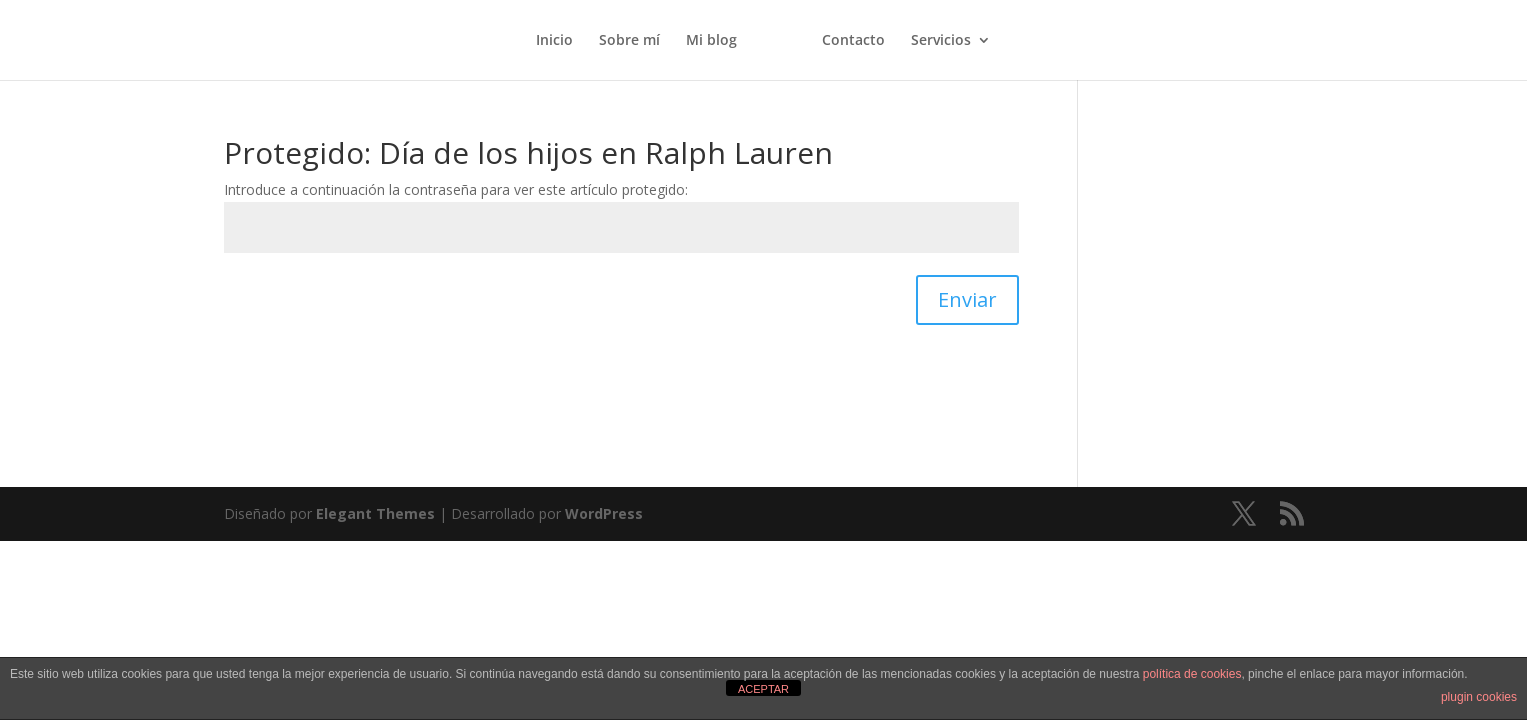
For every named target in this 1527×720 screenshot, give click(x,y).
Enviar (967, 299)
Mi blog (711, 41)
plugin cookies (1479, 697)
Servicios (941, 41)
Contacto (853, 41)
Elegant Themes (375, 513)
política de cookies (1192, 674)
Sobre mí (629, 41)
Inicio (554, 41)
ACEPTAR (763, 689)
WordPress (604, 513)
